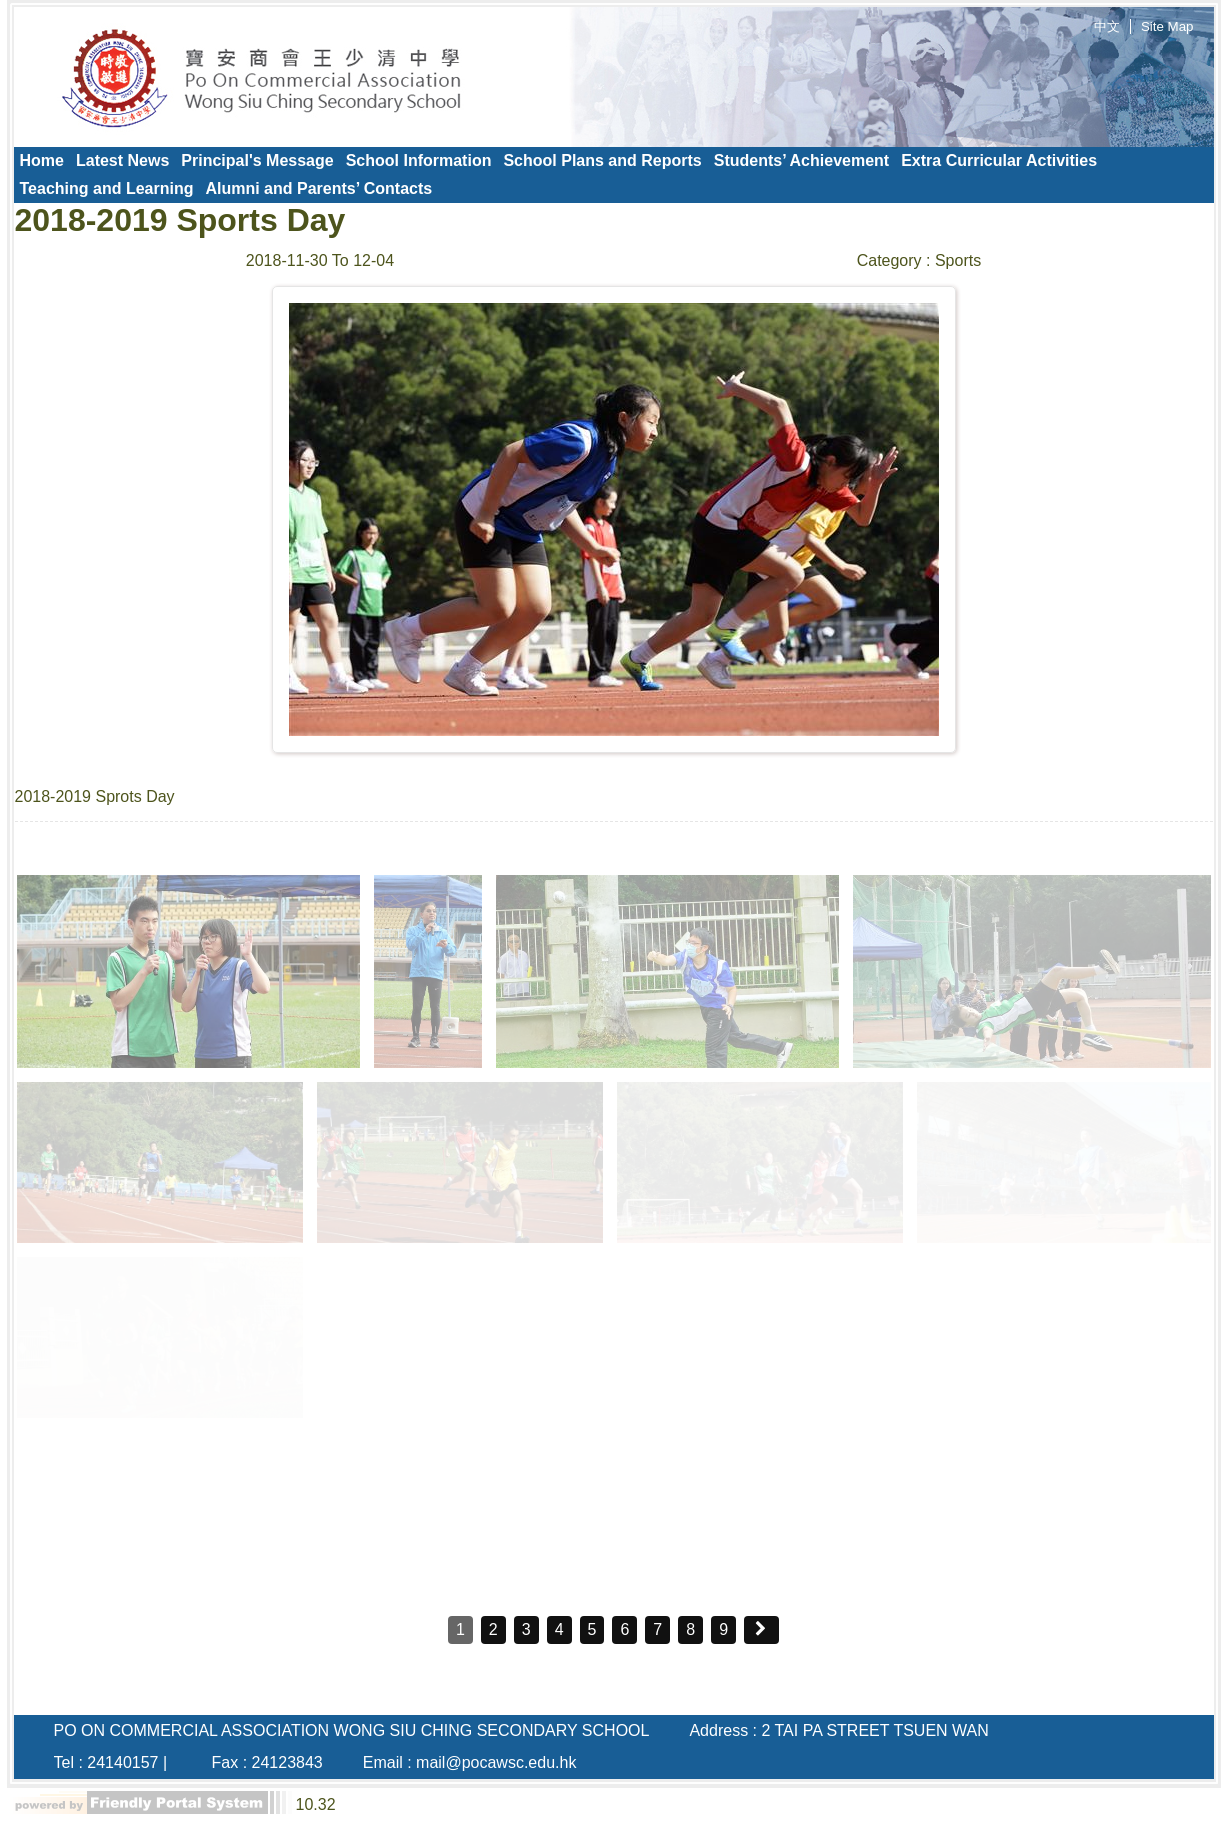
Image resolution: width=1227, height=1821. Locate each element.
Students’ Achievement (801, 160)
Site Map (1167, 26)
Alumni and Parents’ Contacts (318, 188)
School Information (419, 160)
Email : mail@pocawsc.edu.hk (470, 1762)
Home (42, 160)
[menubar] (614, 175)
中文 (1107, 26)
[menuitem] (42, 161)
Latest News (122, 160)
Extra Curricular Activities (999, 160)
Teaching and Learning (107, 188)
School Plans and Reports (602, 160)
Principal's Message (257, 160)
